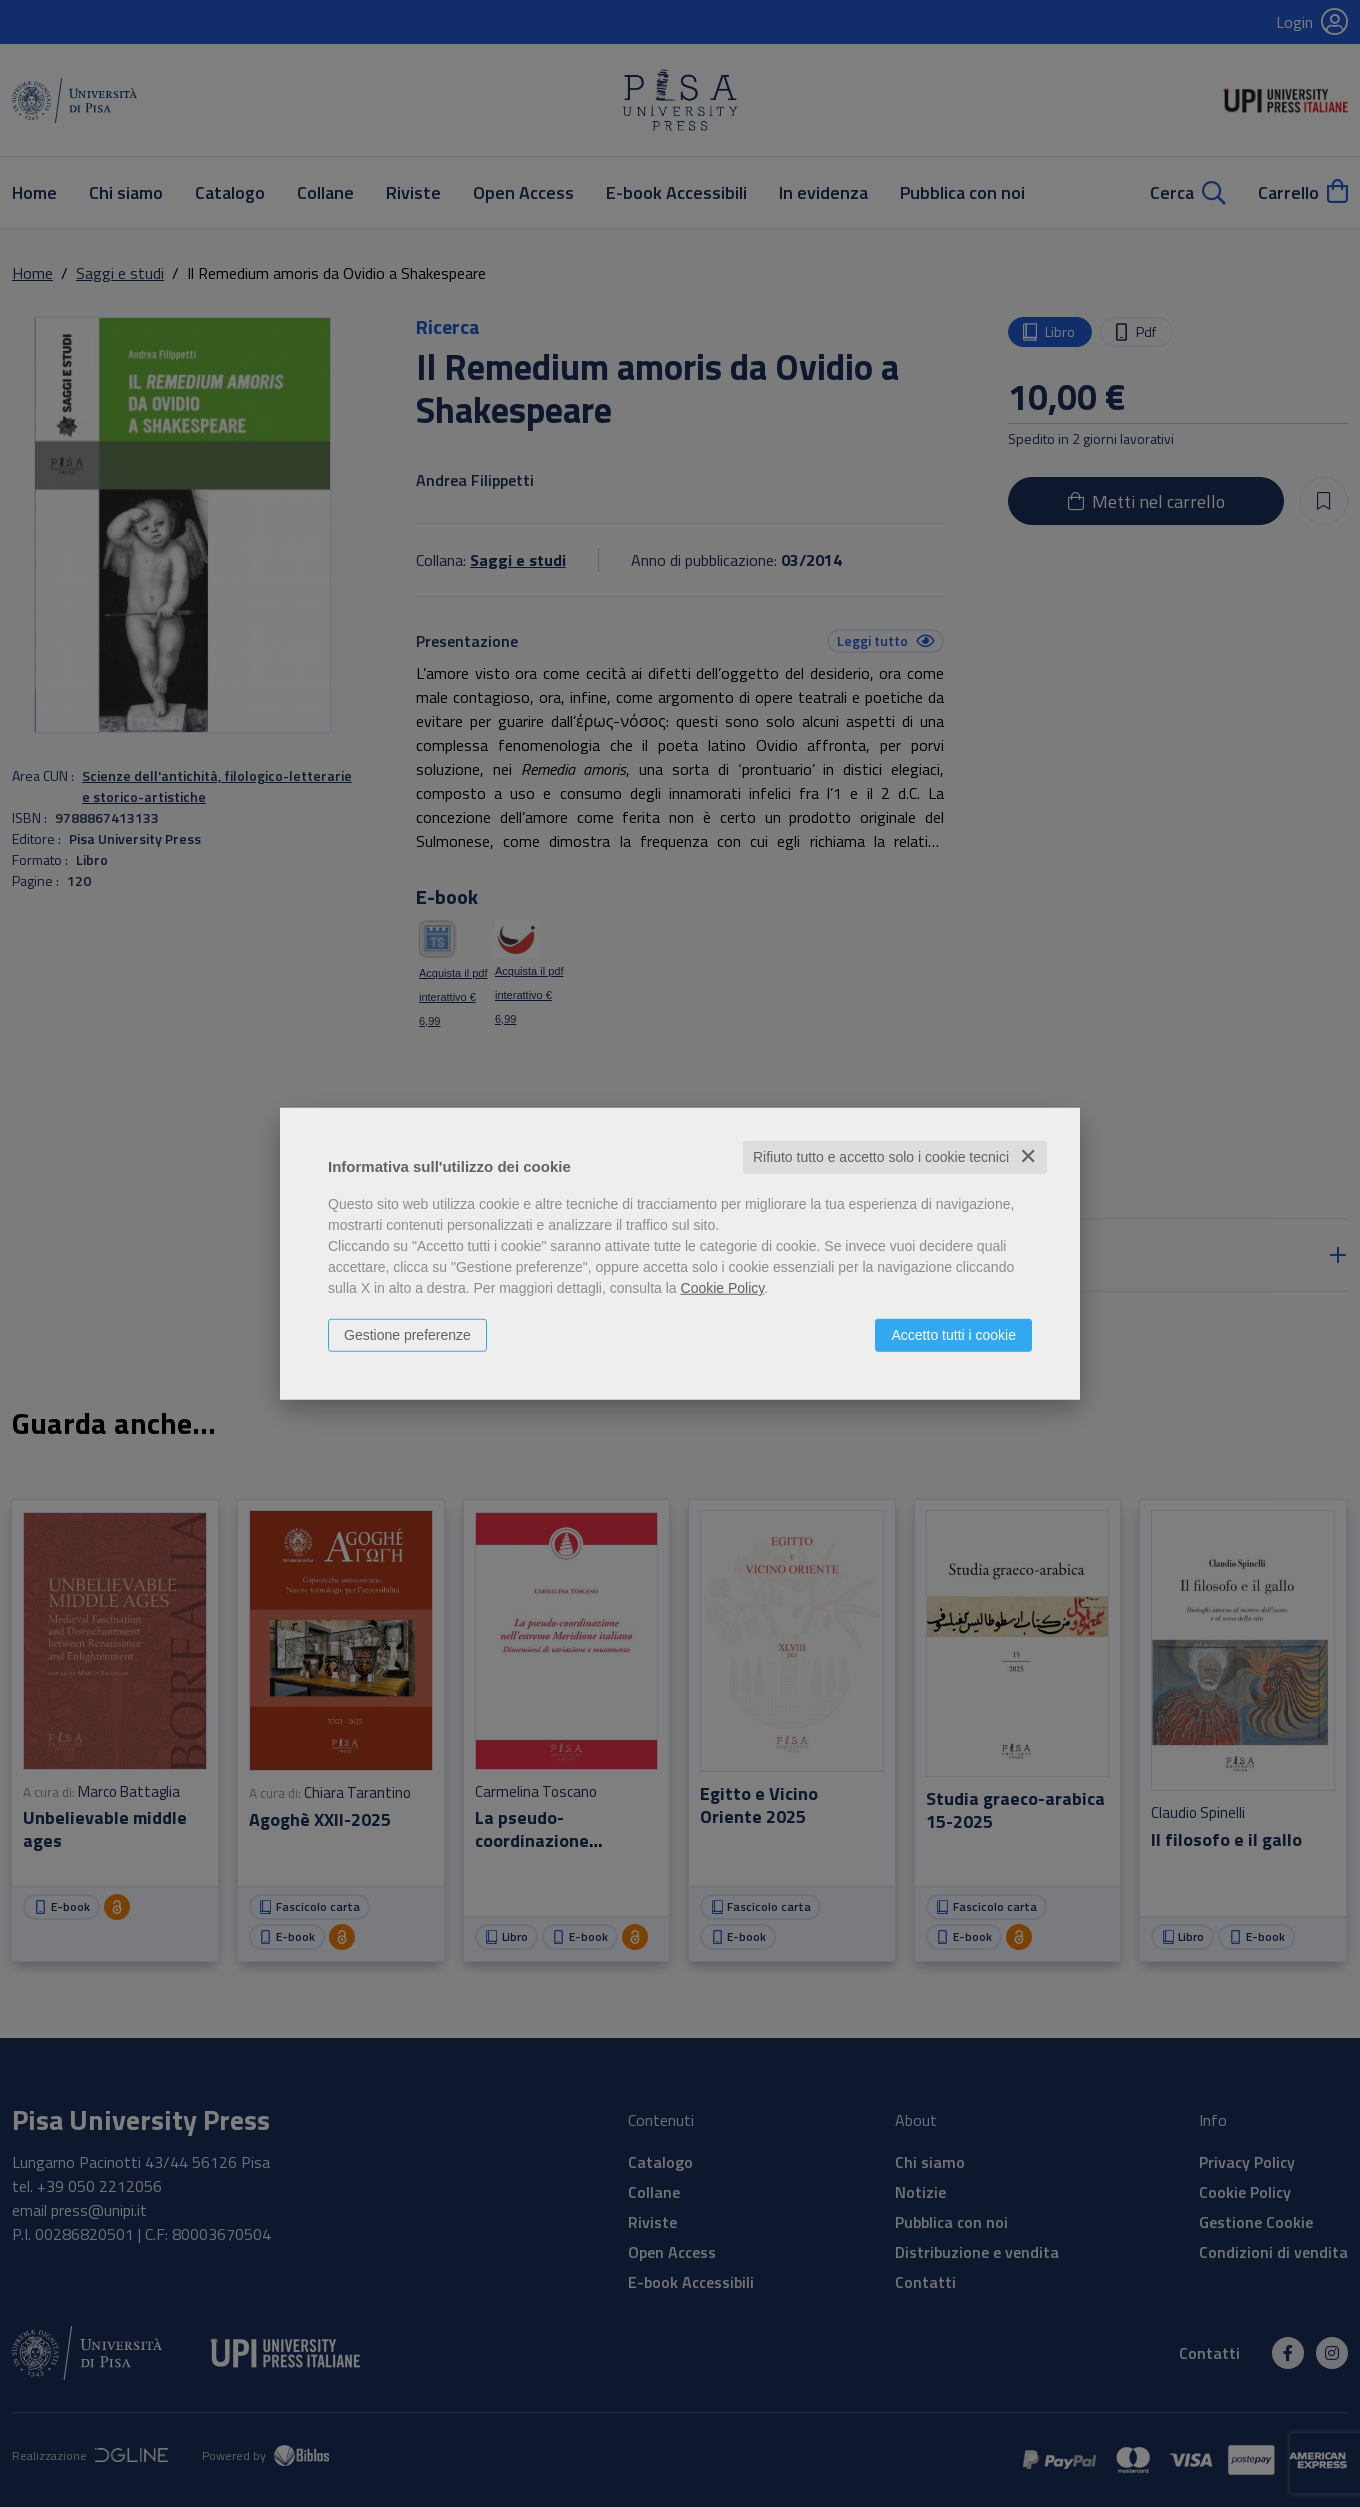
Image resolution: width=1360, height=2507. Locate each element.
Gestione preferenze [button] (407, 1335)
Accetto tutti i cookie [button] (953, 1335)
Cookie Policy (723, 1288)
